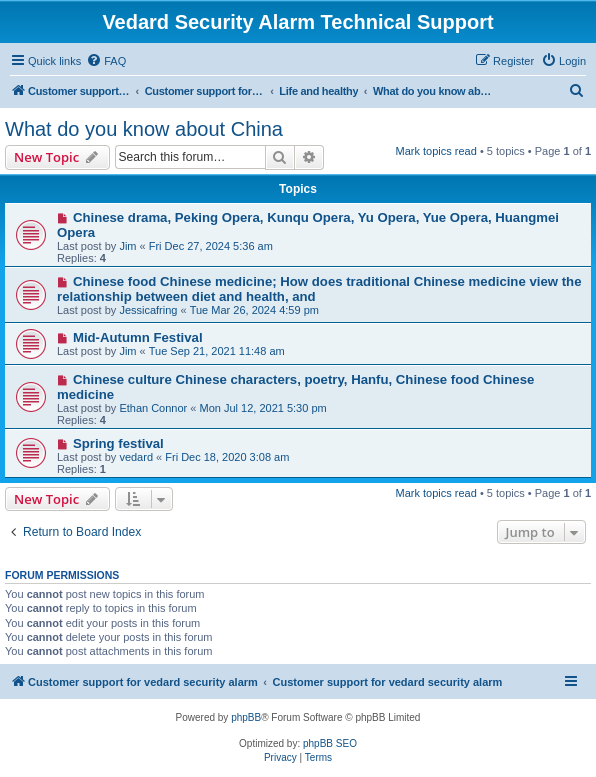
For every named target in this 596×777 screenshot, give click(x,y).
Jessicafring (148, 310)
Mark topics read (436, 151)
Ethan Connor (153, 408)
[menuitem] (106, 61)
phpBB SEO (330, 743)
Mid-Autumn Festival (138, 337)
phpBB (246, 717)
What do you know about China (144, 129)
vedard (136, 457)
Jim (127, 246)
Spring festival (118, 443)
